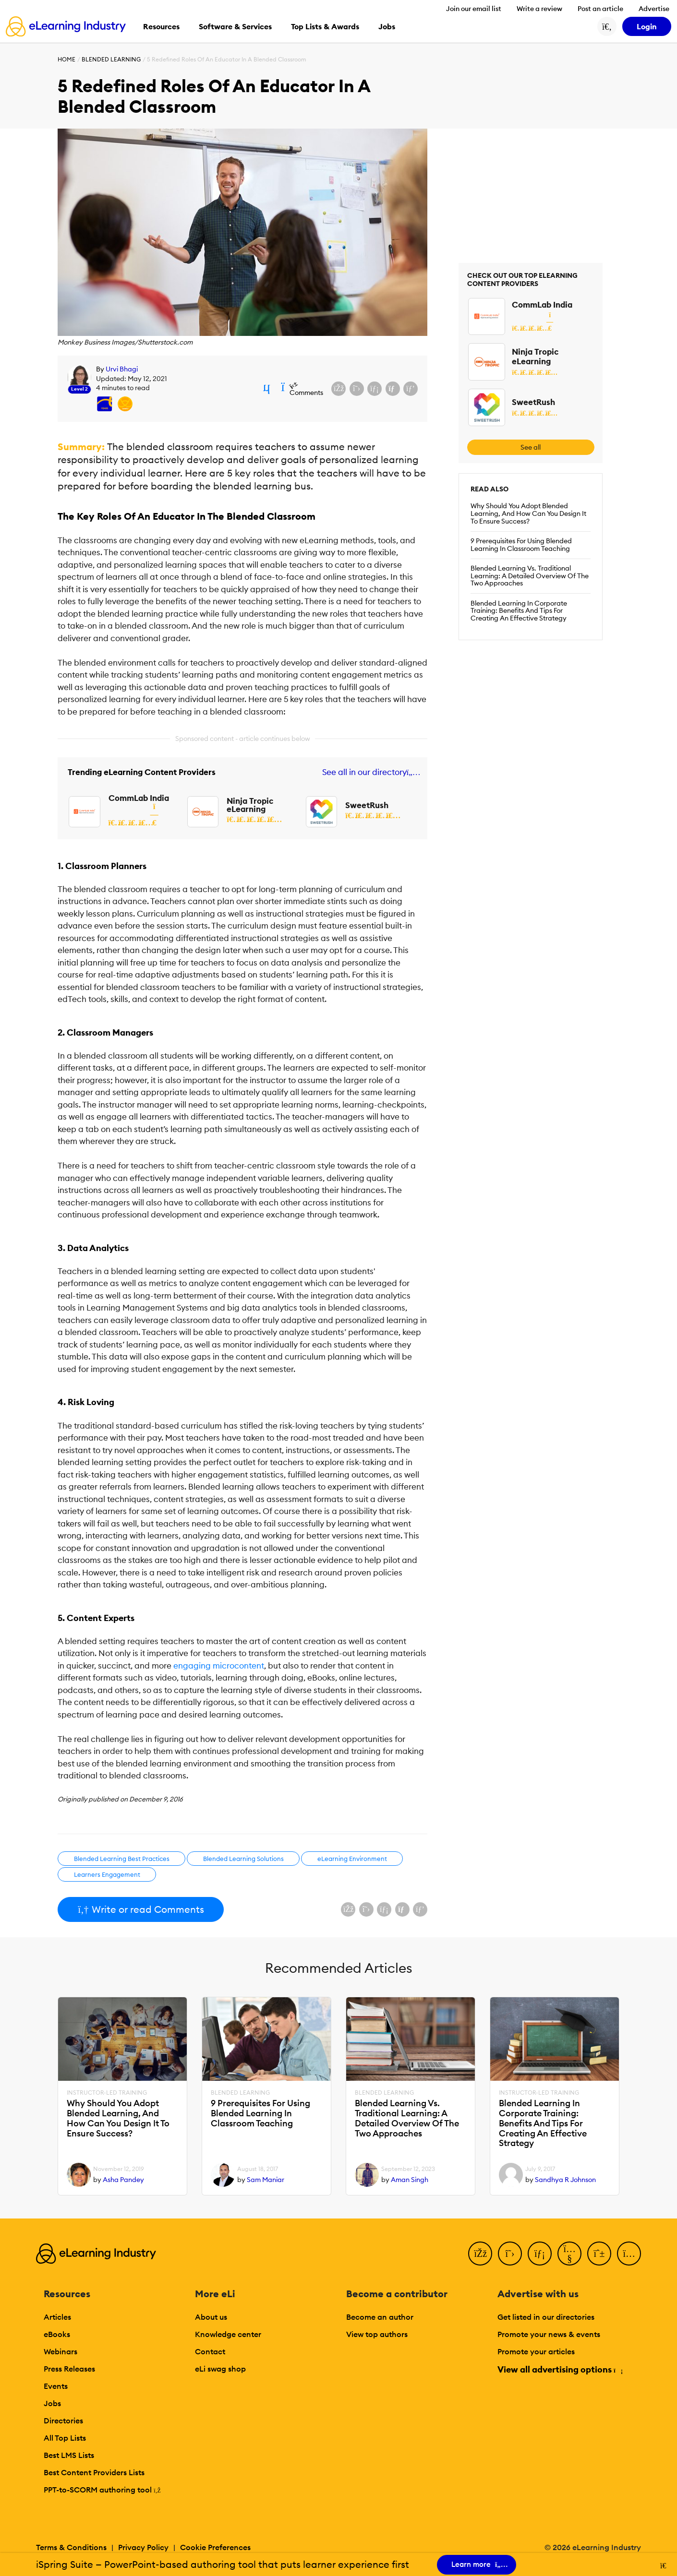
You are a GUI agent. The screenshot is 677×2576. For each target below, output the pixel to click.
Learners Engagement (107, 1874)
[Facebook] (480, 2254)
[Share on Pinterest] (410, 389)
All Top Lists (65, 2438)
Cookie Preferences (215, 2547)
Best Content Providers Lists (94, 2472)
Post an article (600, 8)
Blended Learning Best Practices (121, 1858)
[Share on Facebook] (338, 389)
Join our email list (473, 8)
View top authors (377, 2334)
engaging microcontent (218, 1665)
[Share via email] (393, 389)
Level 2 (79, 389)
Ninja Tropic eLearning (250, 805)
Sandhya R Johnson (565, 2179)
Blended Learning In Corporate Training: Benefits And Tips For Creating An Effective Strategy (519, 611)
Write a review (539, 8)
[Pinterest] (599, 2254)
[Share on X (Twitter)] (357, 389)
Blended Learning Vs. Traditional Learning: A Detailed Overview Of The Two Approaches (530, 576)
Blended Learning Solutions (243, 1858)
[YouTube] (569, 2254)
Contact (210, 2351)
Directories (63, 2420)
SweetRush (366, 805)
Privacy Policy (143, 2547)
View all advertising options (559, 2369)
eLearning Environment (352, 1858)
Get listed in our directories (545, 2317)
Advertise (654, 8)
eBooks (57, 2334)
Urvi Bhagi (122, 369)
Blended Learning (111, 59)
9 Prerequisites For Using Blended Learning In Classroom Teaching (521, 545)
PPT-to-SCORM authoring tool (102, 2489)
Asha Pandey (123, 2179)
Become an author (379, 2317)
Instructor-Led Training (107, 2092)
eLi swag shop (220, 2368)
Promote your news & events (548, 2334)
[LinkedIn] (540, 2254)
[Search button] (607, 26)
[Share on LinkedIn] (374, 389)
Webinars (60, 2351)
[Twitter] (510, 2254)
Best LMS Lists (69, 2455)
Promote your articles (536, 2351)
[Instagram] (629, 2254)
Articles (57, 2317)
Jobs (52, 2403)
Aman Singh (409, 2179)
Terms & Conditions (71, 2547)
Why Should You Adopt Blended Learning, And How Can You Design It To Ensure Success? (528, 513)
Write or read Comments (140, 1909)
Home (66, 59)
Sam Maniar (265, 2179)
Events (56, 2386)
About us (211, 2317)
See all (530, 447)
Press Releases (69, 2368)
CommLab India (139, 798)
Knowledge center (228, 2334)
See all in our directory (369, 772)
